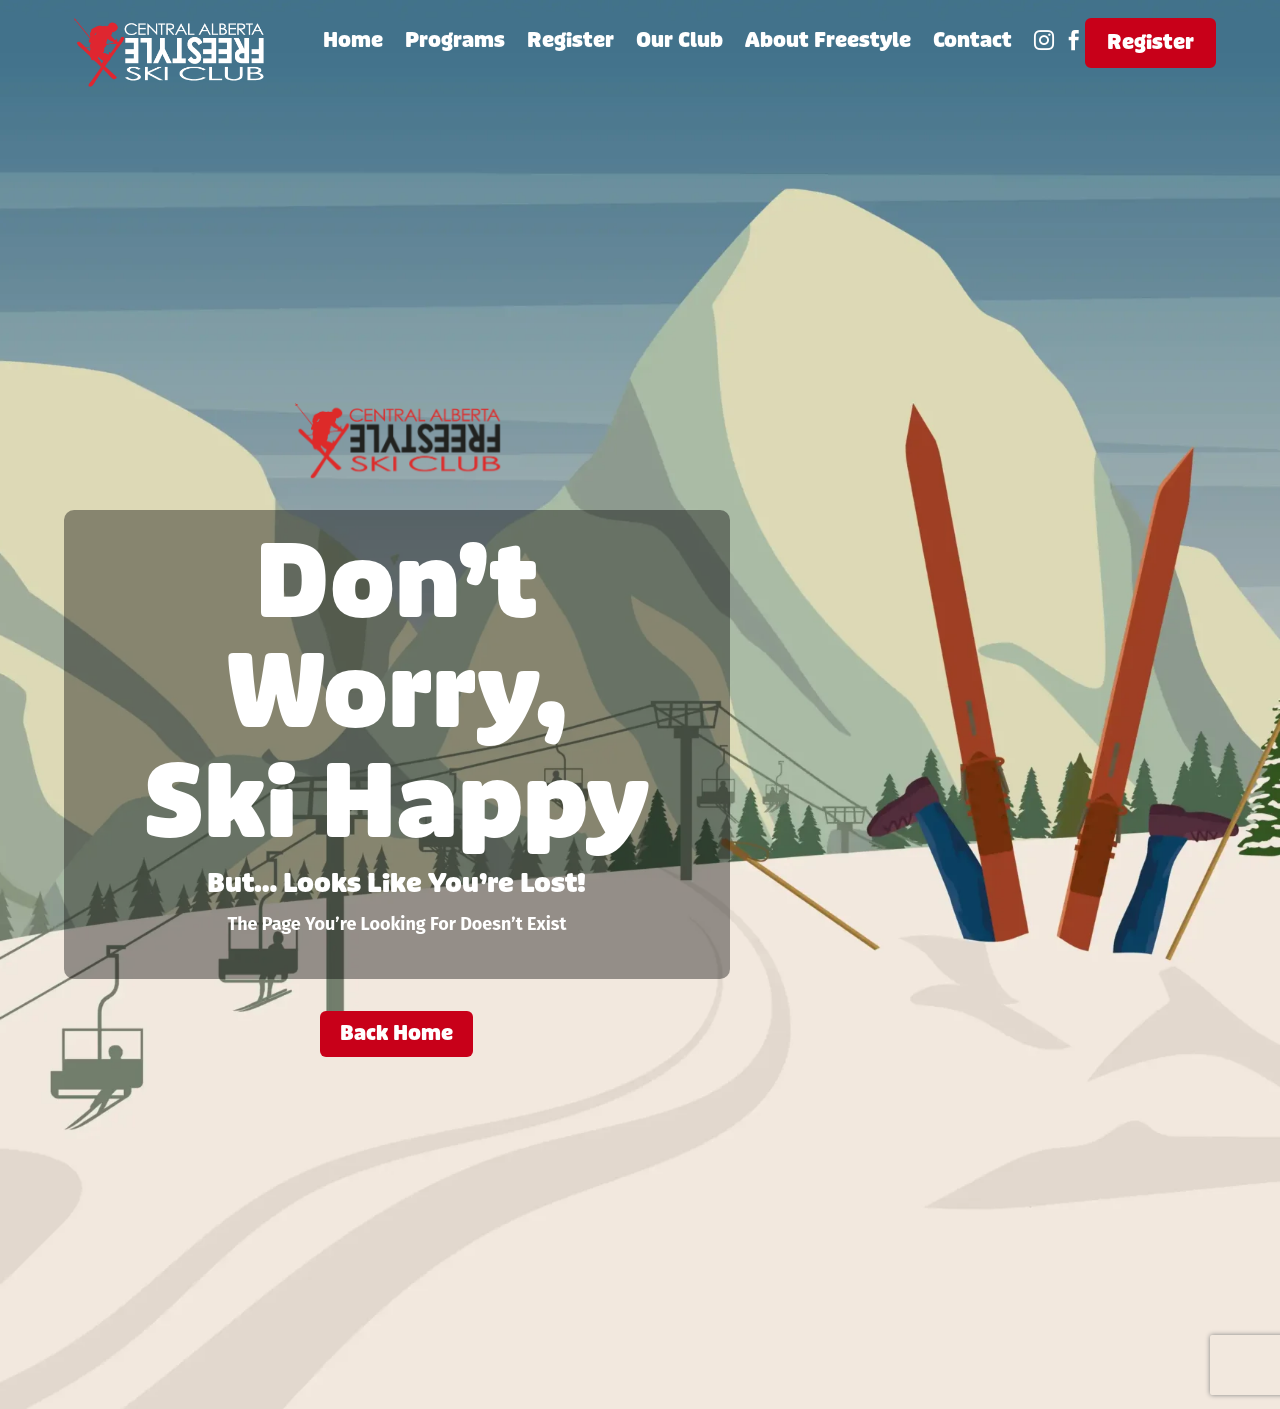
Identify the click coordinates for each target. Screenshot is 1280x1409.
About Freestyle (828, 43)
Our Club (679, 43)
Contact (972, 43)
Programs (455, 43)
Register (570, 43)
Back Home (396, 1033)
